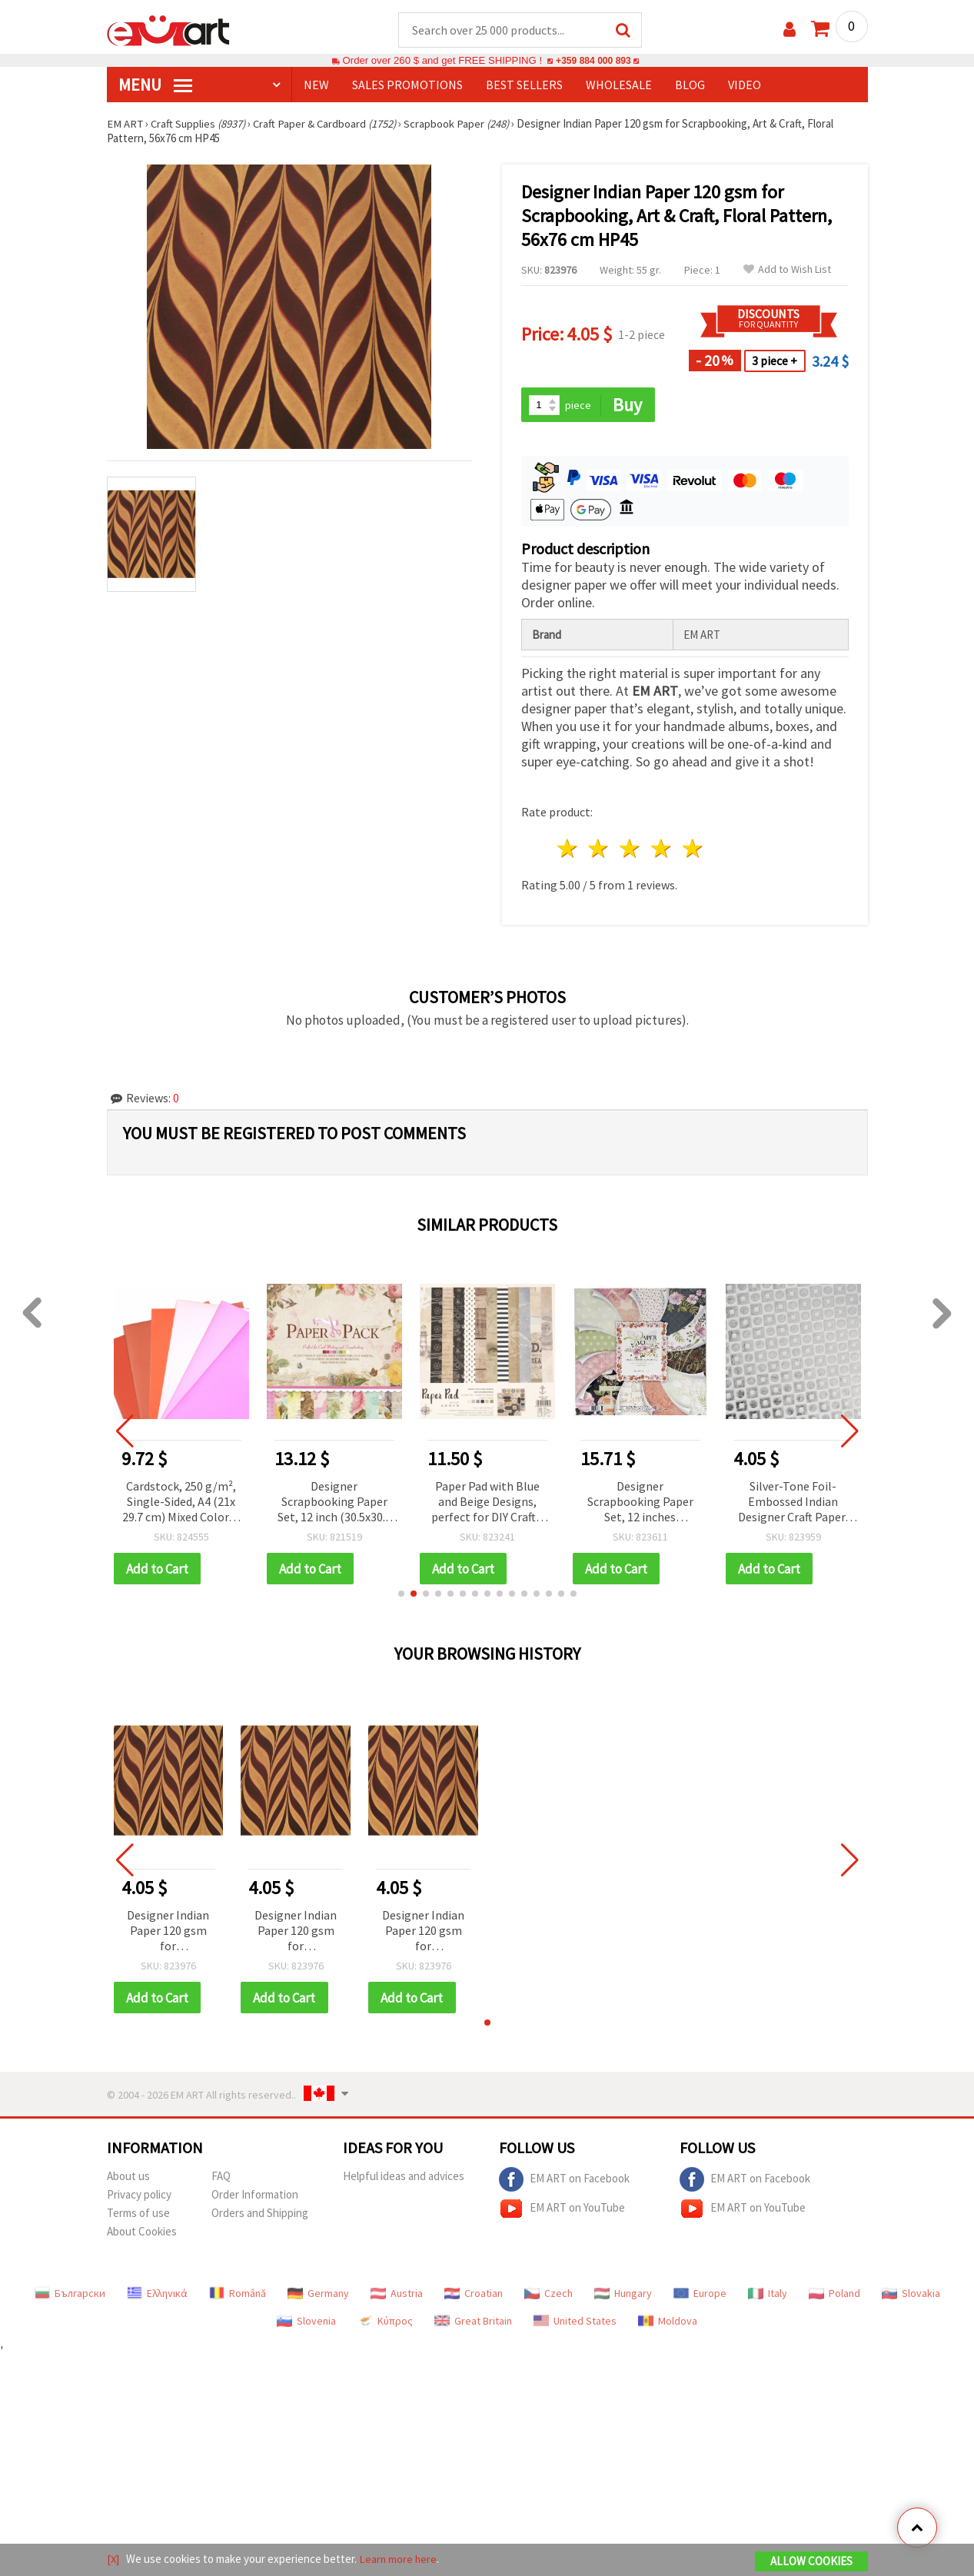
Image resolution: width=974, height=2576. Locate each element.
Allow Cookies (811, 2561)
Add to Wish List (787, 270)
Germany (318, 2295)
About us (128, 2178)
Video (744, 85)
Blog (690, 85)
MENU (155, 85)
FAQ (221, 2178)
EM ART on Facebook (564, 2181)
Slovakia (911, 2295)
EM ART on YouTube (562, 2211)
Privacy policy (139, 2196)
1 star (567, 850)
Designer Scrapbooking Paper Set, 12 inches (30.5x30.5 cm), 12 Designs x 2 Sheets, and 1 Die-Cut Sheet (680, 1503)
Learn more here (399, 2559)
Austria (397, 2295)
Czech (548, 2295)
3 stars (631, 850)
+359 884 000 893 (593, 61)
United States (575, 2323)
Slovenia (306, 2323)
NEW (316, 85)
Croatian (473, 2295)
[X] (113, 2559)
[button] (401, 1595)
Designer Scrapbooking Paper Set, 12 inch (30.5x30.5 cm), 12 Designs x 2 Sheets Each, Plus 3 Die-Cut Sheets (373, 1503)
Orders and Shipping (259, 2215)
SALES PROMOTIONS (407, 85)
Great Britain (473, 2323)
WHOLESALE (619, 85)
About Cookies (142, 2233)
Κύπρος (385, 2323)
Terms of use (138, 2215)
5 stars (693, 850)
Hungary (623, 2295)
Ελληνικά (157, 2295)
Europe (699, 2295)
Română (237, 2295)
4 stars (662, 850)
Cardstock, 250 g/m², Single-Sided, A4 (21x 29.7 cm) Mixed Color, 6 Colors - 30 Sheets (221, 1503)
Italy (767, 2295)
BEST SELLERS (524, 85)
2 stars (599, 850)
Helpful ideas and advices (403, 2178)
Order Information (254, 2196)
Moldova (667, 2323)
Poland (834, 2295)
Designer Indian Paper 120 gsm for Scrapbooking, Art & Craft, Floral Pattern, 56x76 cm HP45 (168, 1933)
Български (70, 2295)
